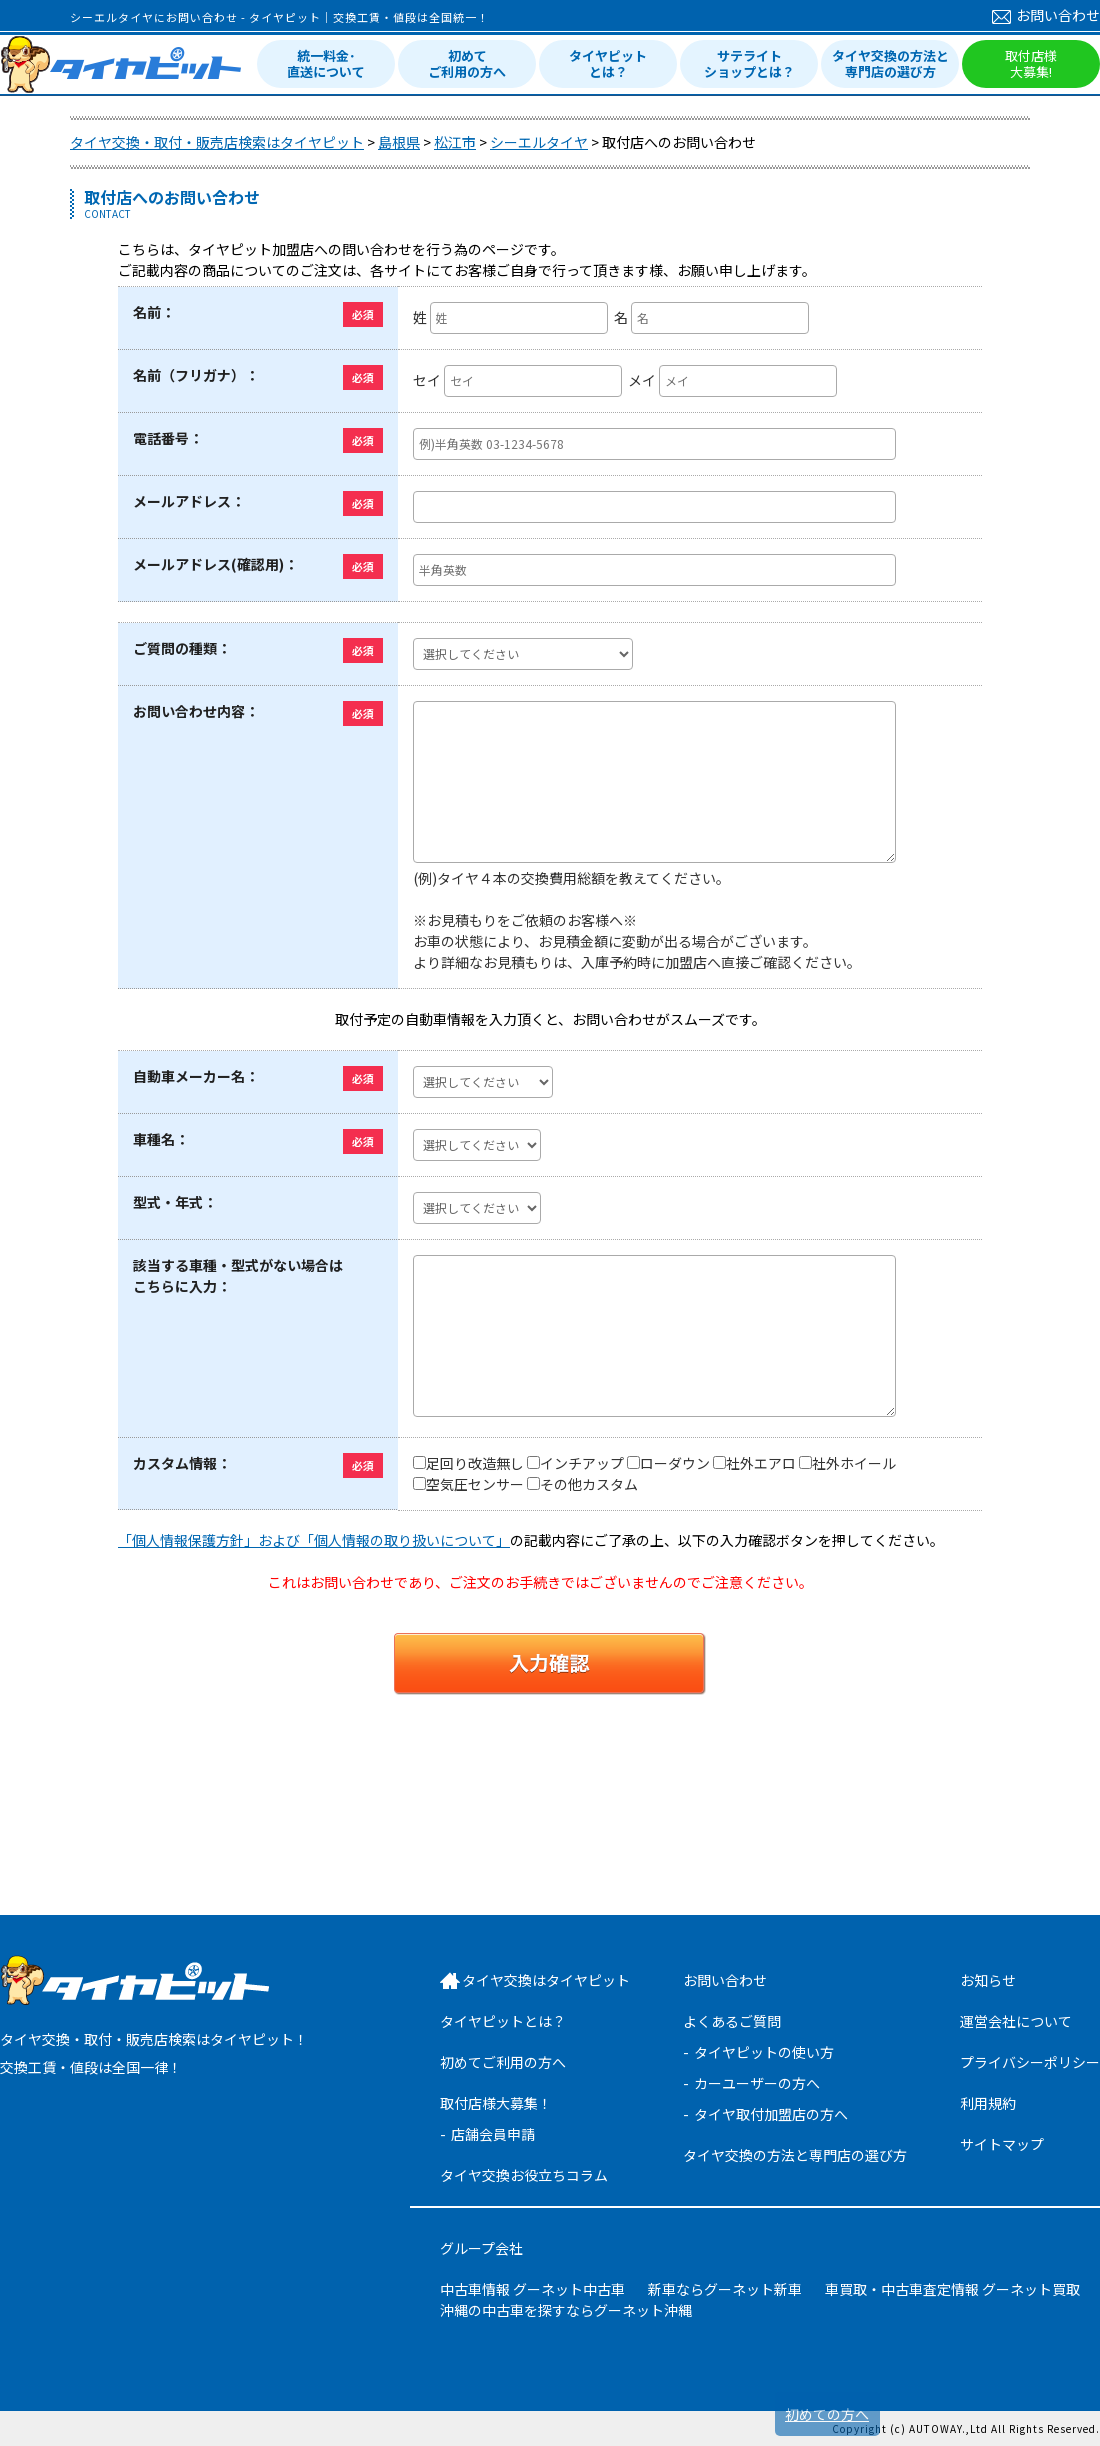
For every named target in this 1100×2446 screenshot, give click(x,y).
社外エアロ (761, 1463)
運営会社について (1016, 2021)
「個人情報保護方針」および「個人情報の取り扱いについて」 (314, 1540)
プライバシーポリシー (1030, 2062)
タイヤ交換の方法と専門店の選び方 (890, 63)
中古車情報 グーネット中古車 (532, 2289)
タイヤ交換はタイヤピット (546, 1980)
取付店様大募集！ (496, 2103)
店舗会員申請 (493, 2134)
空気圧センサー (475, 1484)
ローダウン (675, 1463)
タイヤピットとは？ (608, 63)
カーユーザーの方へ (757, 2083)
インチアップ (582, 1463)
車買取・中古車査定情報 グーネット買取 (952, 2289)
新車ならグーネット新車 (725, 2289)
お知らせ (988, 1980)
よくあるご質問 (732, 2021)
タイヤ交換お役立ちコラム (524, 2175)
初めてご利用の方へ (467, 63)
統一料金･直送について (326, 63)
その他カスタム (589, 1484)
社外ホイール (854, 1463)
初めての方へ (827, 2414)
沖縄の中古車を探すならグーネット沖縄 (566, 2310)
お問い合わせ (1046, 15)
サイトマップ (1002, 2144)
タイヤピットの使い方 (764, 2052)
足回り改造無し (475, 1463)
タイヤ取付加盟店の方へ (771, 2114)
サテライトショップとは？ (749, 63)
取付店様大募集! (1031, 63)
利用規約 (988, 2103)
